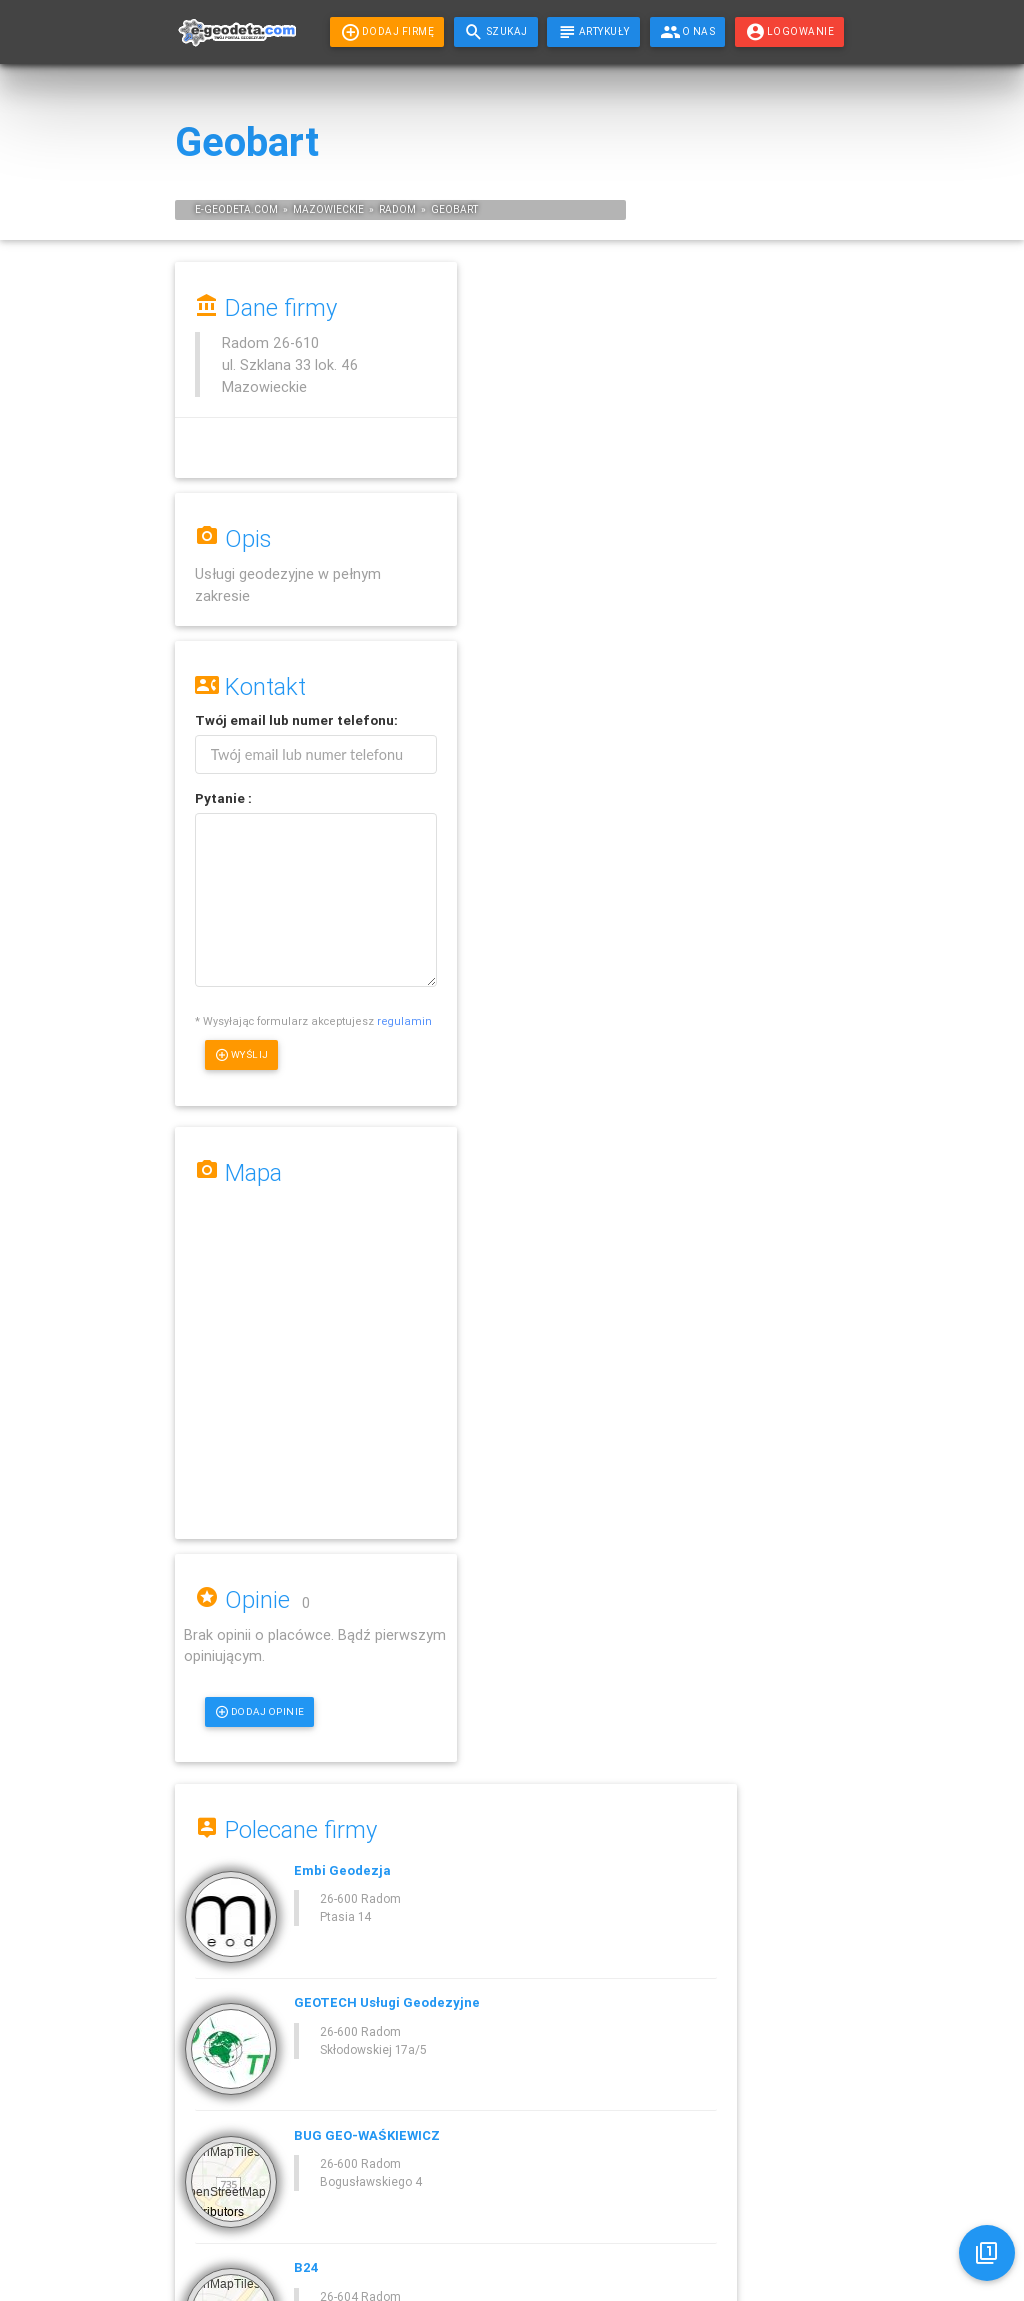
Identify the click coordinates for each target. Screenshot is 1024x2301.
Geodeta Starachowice (813, 454)
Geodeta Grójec (798, 538)
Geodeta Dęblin (798, 510)
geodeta (227, 209)
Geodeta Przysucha (804, 384)
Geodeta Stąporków (804, 482)
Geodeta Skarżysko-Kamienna (805, 419)
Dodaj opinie (552, 847)
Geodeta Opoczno (800, 608)
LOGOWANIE (789, 32)
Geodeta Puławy (798, 636)
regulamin (222, 1043)
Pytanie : (223, 798)
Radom (397, 209)
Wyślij (242, 1077)
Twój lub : (296, 720)
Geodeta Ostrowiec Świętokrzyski (813, 573)
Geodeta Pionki (798, 356)
